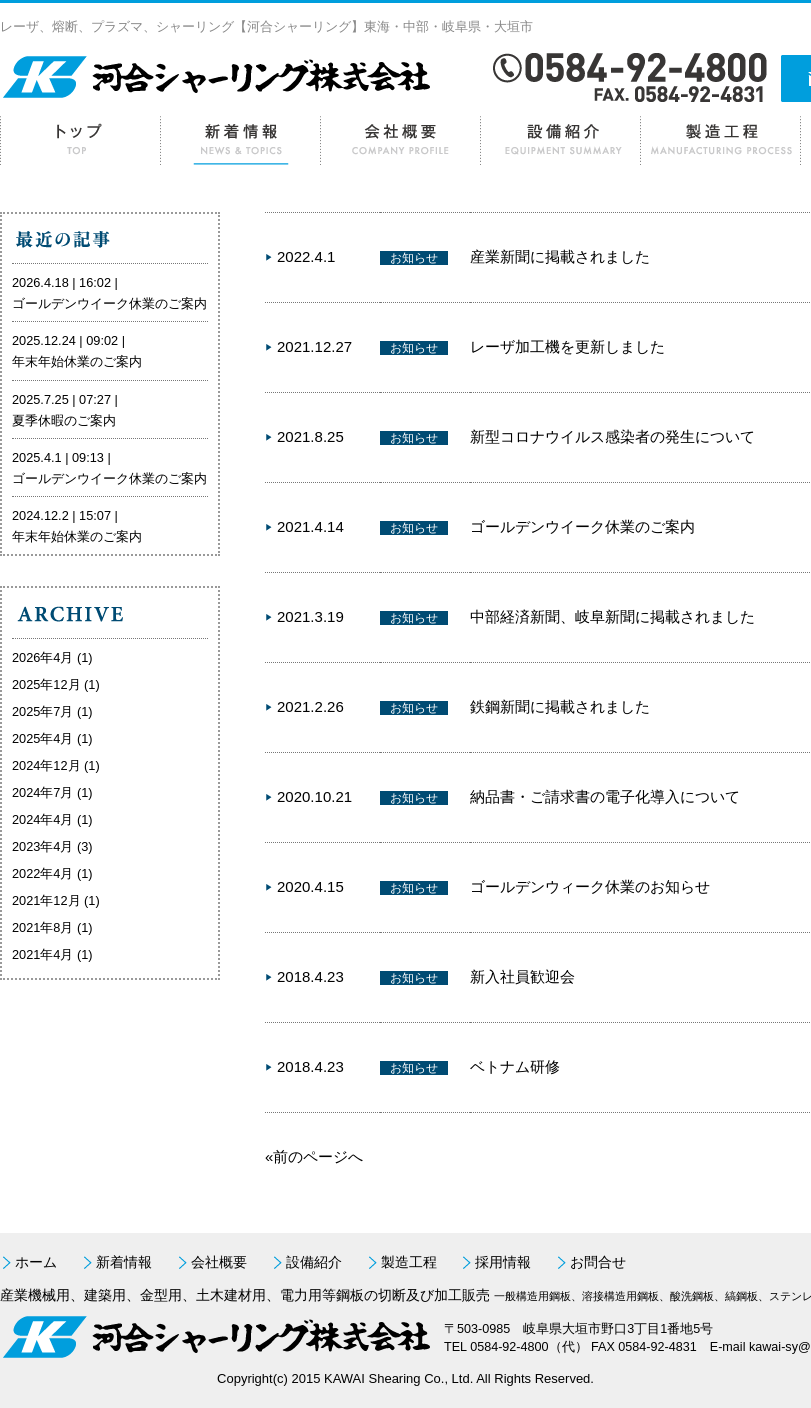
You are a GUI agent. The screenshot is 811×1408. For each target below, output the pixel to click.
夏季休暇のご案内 (64, 420)
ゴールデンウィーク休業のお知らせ (590, 886)
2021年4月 (42, 954)
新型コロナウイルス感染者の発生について (612, 436)
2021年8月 (42, 927)
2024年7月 (42, 792)
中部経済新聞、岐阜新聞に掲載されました (612, 616)
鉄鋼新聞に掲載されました (560, 706)
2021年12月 (46, 900)
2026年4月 (42, 657)
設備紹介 (560, 140)
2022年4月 (42, 873)
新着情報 (240, 140)
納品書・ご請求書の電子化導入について (605, 796)
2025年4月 (42, 738)
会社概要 (400, 140)
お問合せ (598, 1262)
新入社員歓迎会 (522, 976)
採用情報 (503, 1262)
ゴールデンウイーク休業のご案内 (582, 526)
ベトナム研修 (515, 1066)
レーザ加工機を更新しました (567, 346)
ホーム (80, 140)
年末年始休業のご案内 (77, 361)
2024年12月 (46, 765)
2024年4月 (42, 819)
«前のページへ (314, 1156)
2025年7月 (42, 711)
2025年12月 (46, 684)
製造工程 (720, 140)
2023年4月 (42, 846)
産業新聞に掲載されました (560, 256)
